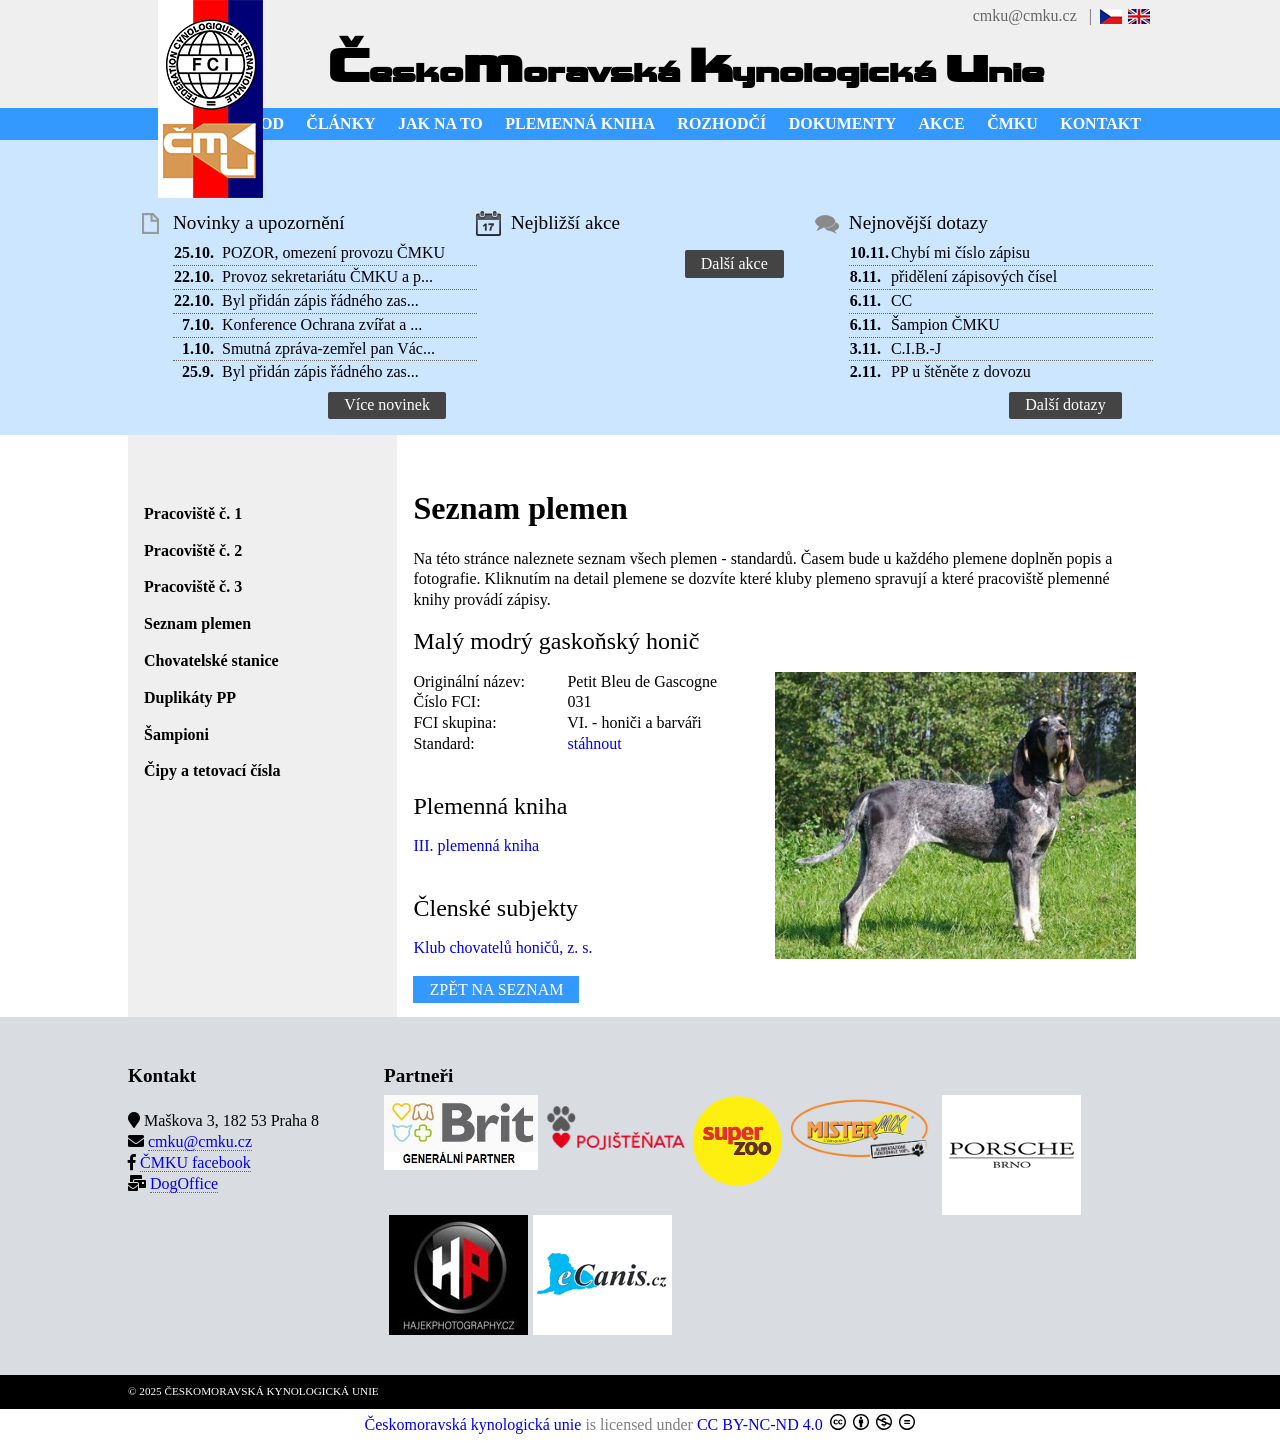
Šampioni (176, 734)
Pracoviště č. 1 (193, 513)
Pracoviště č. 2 (193, 550)
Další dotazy (1065, 404)
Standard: (443, 743)
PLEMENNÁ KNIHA (580, 123)
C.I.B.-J (916, 348)
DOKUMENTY (843, 123)
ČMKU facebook (195, 1162)
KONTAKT (1100, 123)
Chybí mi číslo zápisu (960, 252)
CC (901, 300)
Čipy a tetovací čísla (212, 770)
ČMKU (1012, 123)
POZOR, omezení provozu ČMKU (333, 252)
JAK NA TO (440, 123)
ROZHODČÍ (721, 123)
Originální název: (469, 681)
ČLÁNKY (340, 123)
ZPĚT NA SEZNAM (496, 989)
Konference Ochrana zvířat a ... (322, 324)
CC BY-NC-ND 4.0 (760, 1424)
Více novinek (387, 404)
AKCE (942, 123)
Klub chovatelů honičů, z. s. (502, 947)
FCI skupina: (454, 722)
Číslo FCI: (446, 701)
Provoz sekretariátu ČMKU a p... (327, 276)
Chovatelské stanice (211, 660)
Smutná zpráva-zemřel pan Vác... (328, 348)
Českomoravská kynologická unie (473, 1424)
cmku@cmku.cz (1025, 15)
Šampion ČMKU (945, 324)
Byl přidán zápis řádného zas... (320, 300)
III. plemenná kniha (476, 845)
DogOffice (184, 1183)
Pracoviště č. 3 (193, 586)
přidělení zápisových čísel (974, 276)
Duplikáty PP (190, 697)
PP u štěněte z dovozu (961, 371)
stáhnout (594, 743)
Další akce (734, 263)
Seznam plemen (197, 623)
